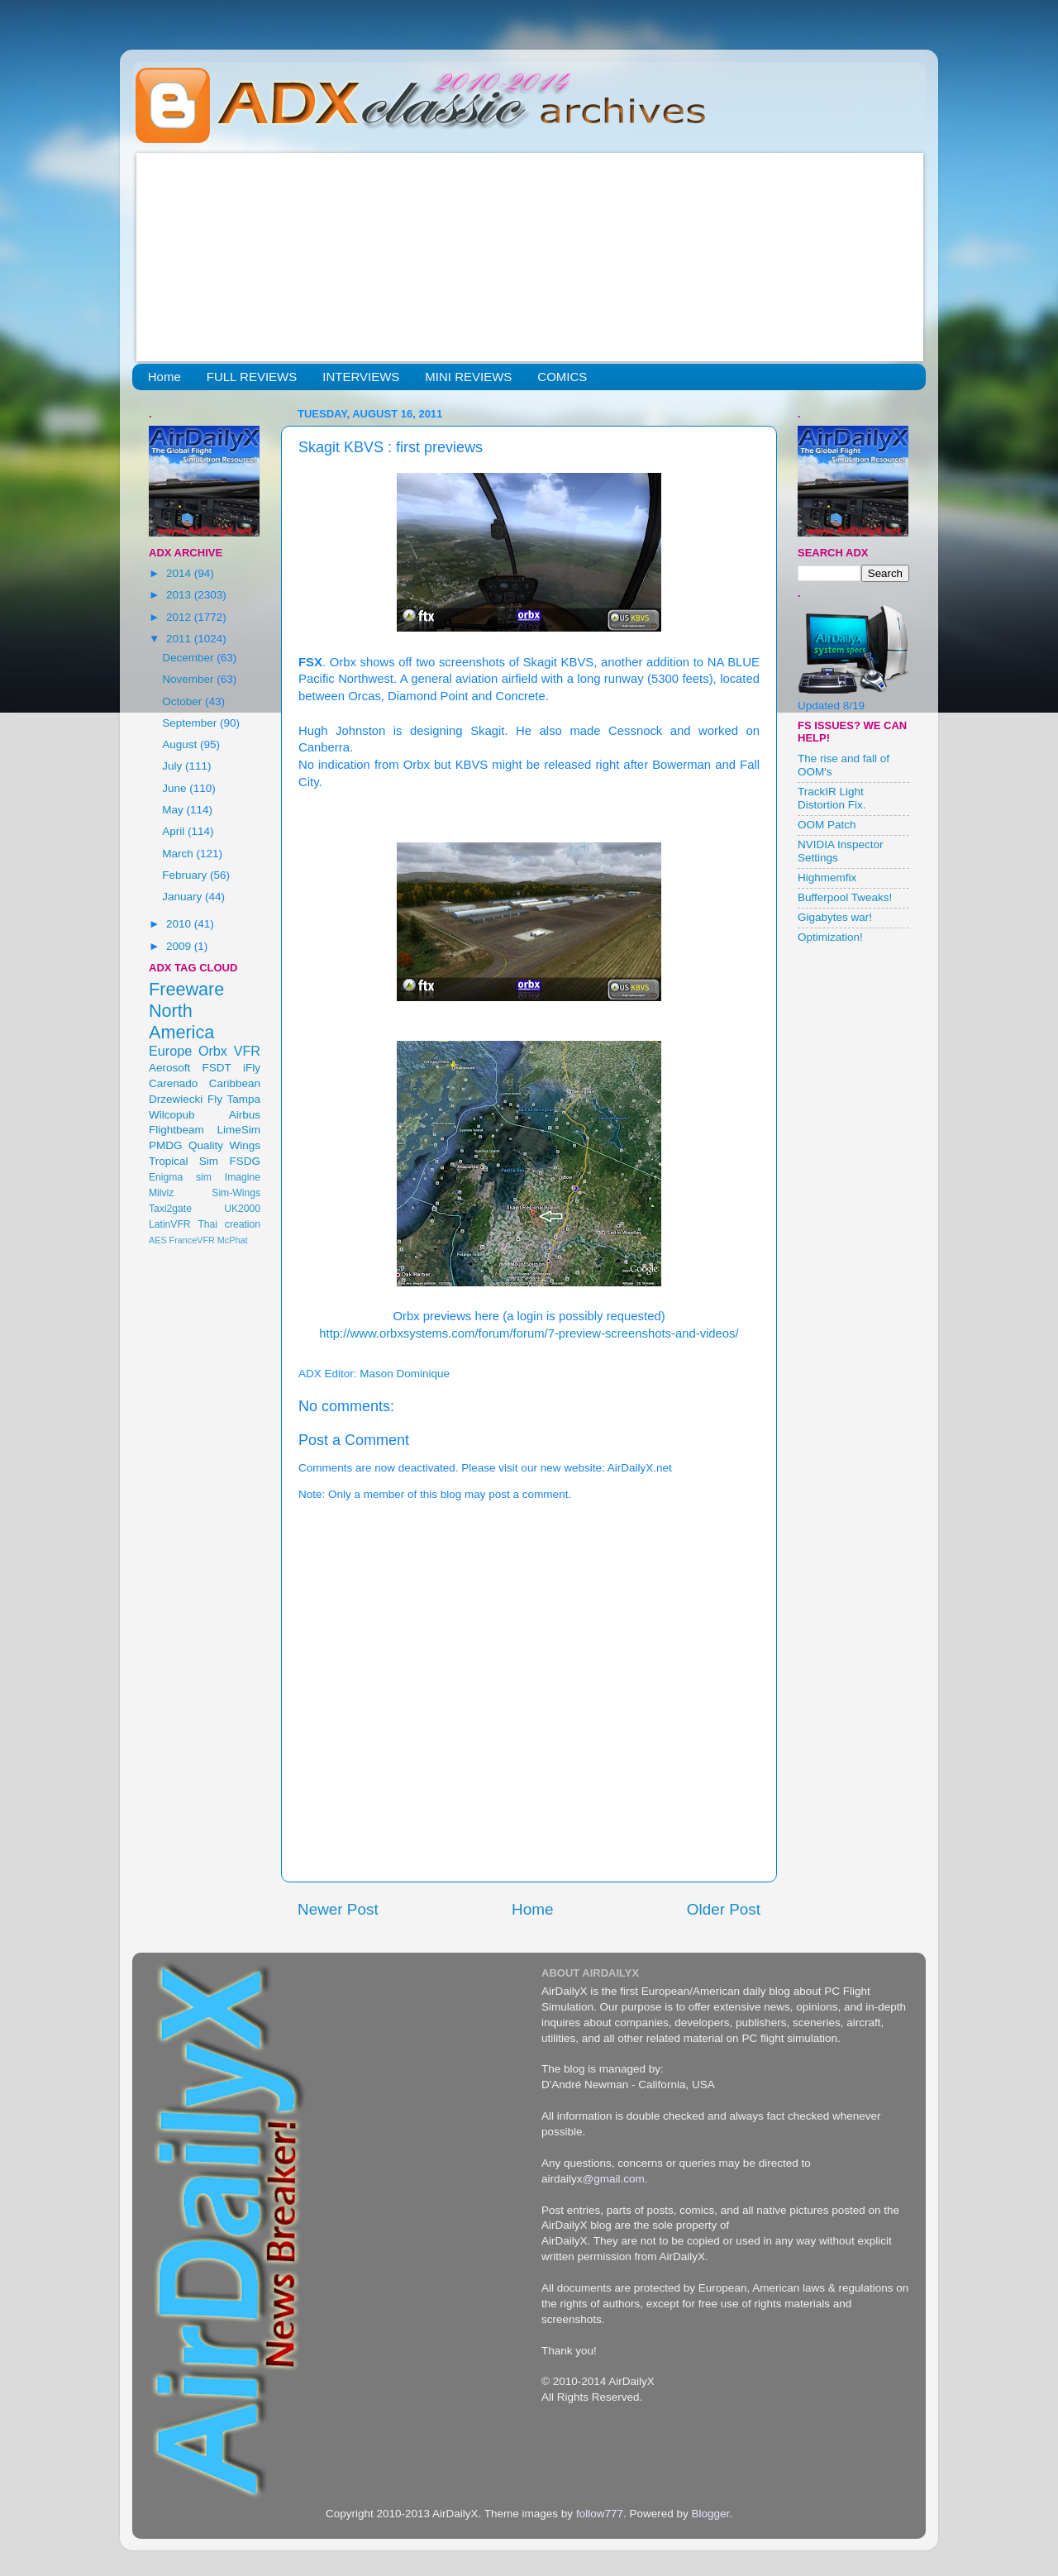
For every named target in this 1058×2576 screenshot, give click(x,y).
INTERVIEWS (360, 377)
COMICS (562, 377)
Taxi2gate (170, 1208)
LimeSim (238, 1129)
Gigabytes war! (835, 917)
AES (158, 1240)
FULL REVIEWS (252, 377)
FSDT (217, 1067)
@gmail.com (614, 2179)
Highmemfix (827, 877)
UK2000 (242, 1208)
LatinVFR (170, 1224)
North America (181, 1021)
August (181, 744)
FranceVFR (192, 1240)
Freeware (186, 989)
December (189, 657)
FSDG (244, 1161)
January (183, 896)
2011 (180, 638)
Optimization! (830, 937)
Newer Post (338, 1909)
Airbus (244, 1115)
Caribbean (234, 1083)
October (183, 701)
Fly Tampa (233, 1099)
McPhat (232, 1240)
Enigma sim (180, 1177)
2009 (180, 946)
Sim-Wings (236, 1193)
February (186, 875)
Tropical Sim (183, 1161)
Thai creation (229, 1224)
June (175, 788)
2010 (180, 924)
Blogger (710, 2513)
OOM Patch (827, 824)
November (189, 679)
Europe (170, 1050)
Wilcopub (172, 1115)
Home (164, 377)
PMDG (166, 1145)
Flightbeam (176, 1129)
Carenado (173, 1083)
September (191, 723)
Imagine (242, 1177)
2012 (180, 617)
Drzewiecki (176, 1099)
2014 (180, 573)
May (174, 810)
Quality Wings (224, 1145)
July (173, 766)
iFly (251, 1067)
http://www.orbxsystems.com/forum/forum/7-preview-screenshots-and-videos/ (528, 1333)
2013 (180, 595)
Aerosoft (169, 1067)
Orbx (212, 1050)
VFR (247, 1050)
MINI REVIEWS (468, 377)
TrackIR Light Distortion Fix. (832, 798)
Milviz (161, 1193)
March (179, 853)
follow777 (599, 2513)
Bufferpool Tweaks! (845, 897)
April (175, 831)
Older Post (723, 1909)
